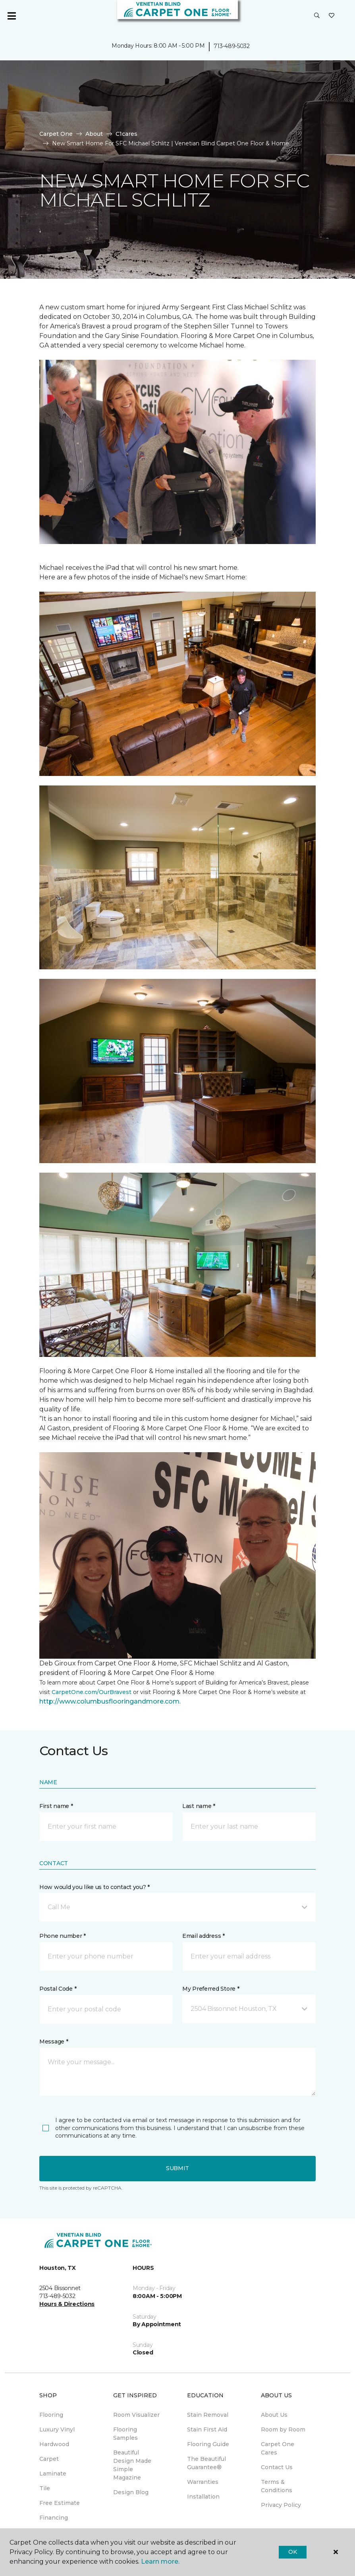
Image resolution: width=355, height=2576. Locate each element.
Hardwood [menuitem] (54, 2444)
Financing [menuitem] (53, 2517)
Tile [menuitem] (44, 2488)
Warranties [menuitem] (202, 2481)
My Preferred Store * (210, 1988)
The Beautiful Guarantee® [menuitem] (206, 2463)
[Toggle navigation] (11, 16)
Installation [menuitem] (203, 2496)
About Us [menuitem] (274, 2414)
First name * (56, 1806)
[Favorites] (331, 16)
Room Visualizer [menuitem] (136, 2414)
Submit (177, 2168)
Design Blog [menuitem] (131, 2492)
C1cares (126, 133)
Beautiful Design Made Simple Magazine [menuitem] (132, 2465)
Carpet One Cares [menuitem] (277, 2448)
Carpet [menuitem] (49, 2458)
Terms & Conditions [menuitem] (276, 2486)
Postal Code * (57, 1988)
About (94, 133)
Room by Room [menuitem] (283, 2429)
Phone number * (62, 1936)
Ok (292, 2551)
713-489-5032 (232, 46)
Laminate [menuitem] (52, 2473)
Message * (53, 2041)
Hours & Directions (67, 2304)
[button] (316, 16)
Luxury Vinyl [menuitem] (57, 2429)
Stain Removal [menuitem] (207, 2414)
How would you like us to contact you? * (94, 1887)
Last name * (198, 1806)
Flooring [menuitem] (51, 2414)
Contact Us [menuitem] (277, 2467)
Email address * (203, 1936)
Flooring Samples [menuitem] (125, 2433)
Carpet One (56, 133)
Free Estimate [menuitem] (59, 2503)
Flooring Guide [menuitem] (208, 2444)
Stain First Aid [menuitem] (207, 2429)
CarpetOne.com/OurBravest (91, 1692)
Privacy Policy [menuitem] (281, 2504)
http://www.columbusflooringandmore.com (109, 1701)
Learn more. (160, 2561)
